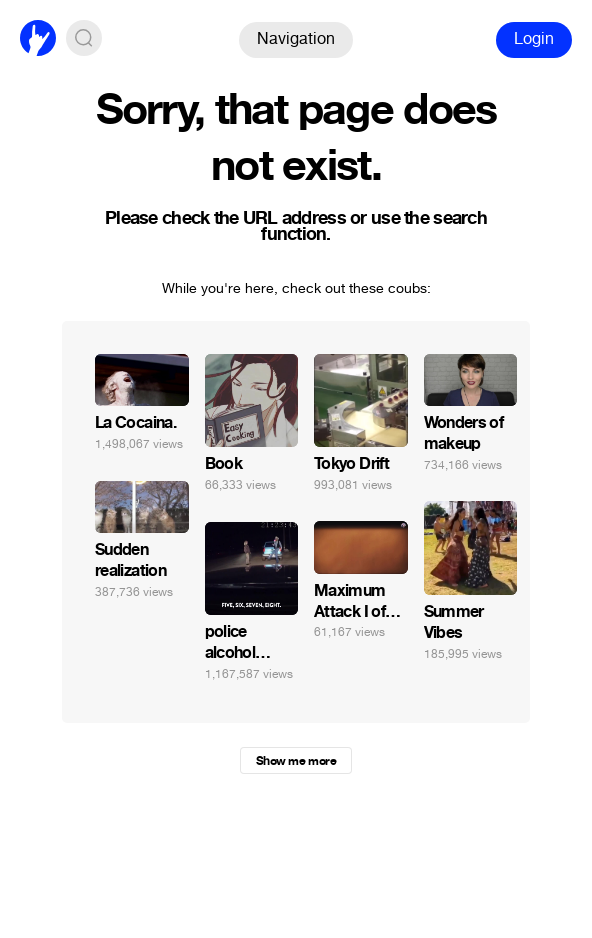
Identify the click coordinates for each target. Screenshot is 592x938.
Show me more (296, 761)
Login (534, 38)
